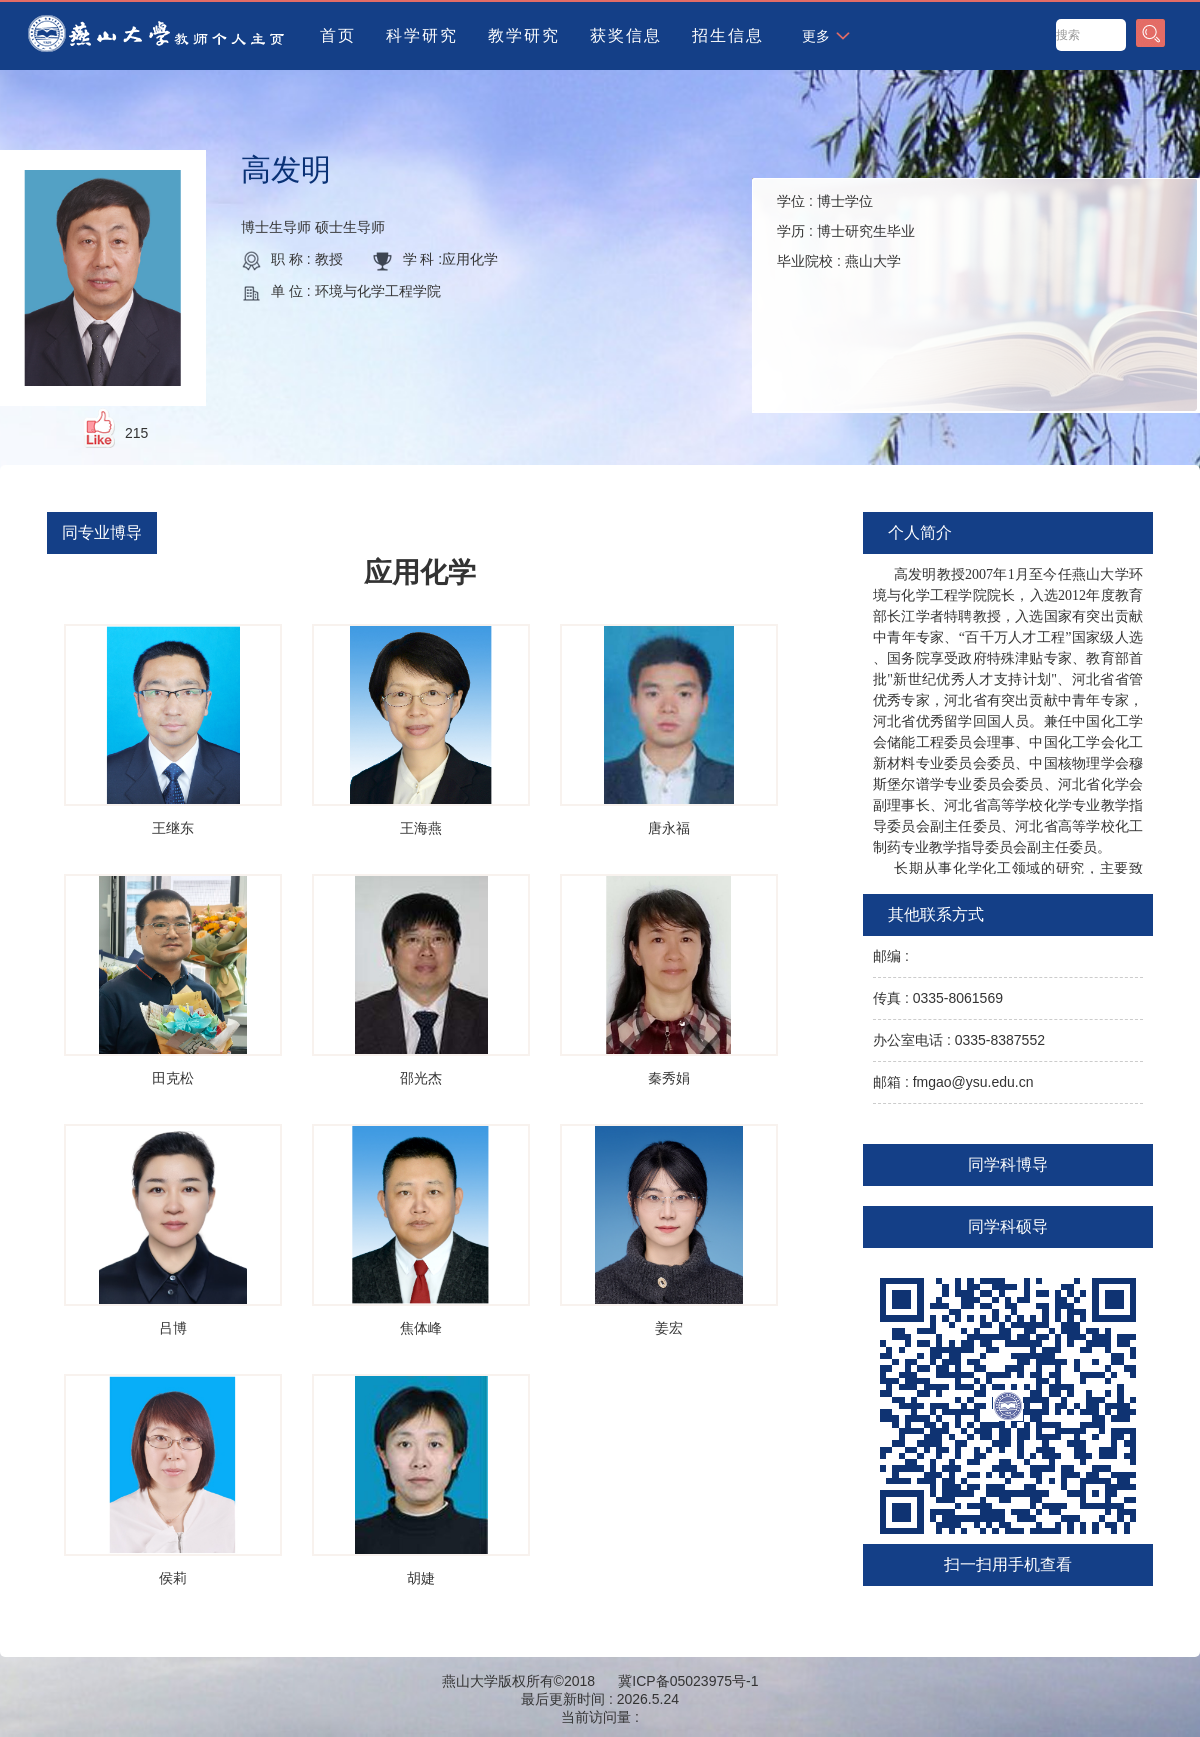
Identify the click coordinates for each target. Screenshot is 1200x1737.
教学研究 (524, 35)
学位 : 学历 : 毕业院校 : (846, 231)
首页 (338, 35)
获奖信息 (626, 35)
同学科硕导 (1008, 1226)
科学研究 (422, 35)
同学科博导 (1008, 1164)
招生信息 (728, 35)
